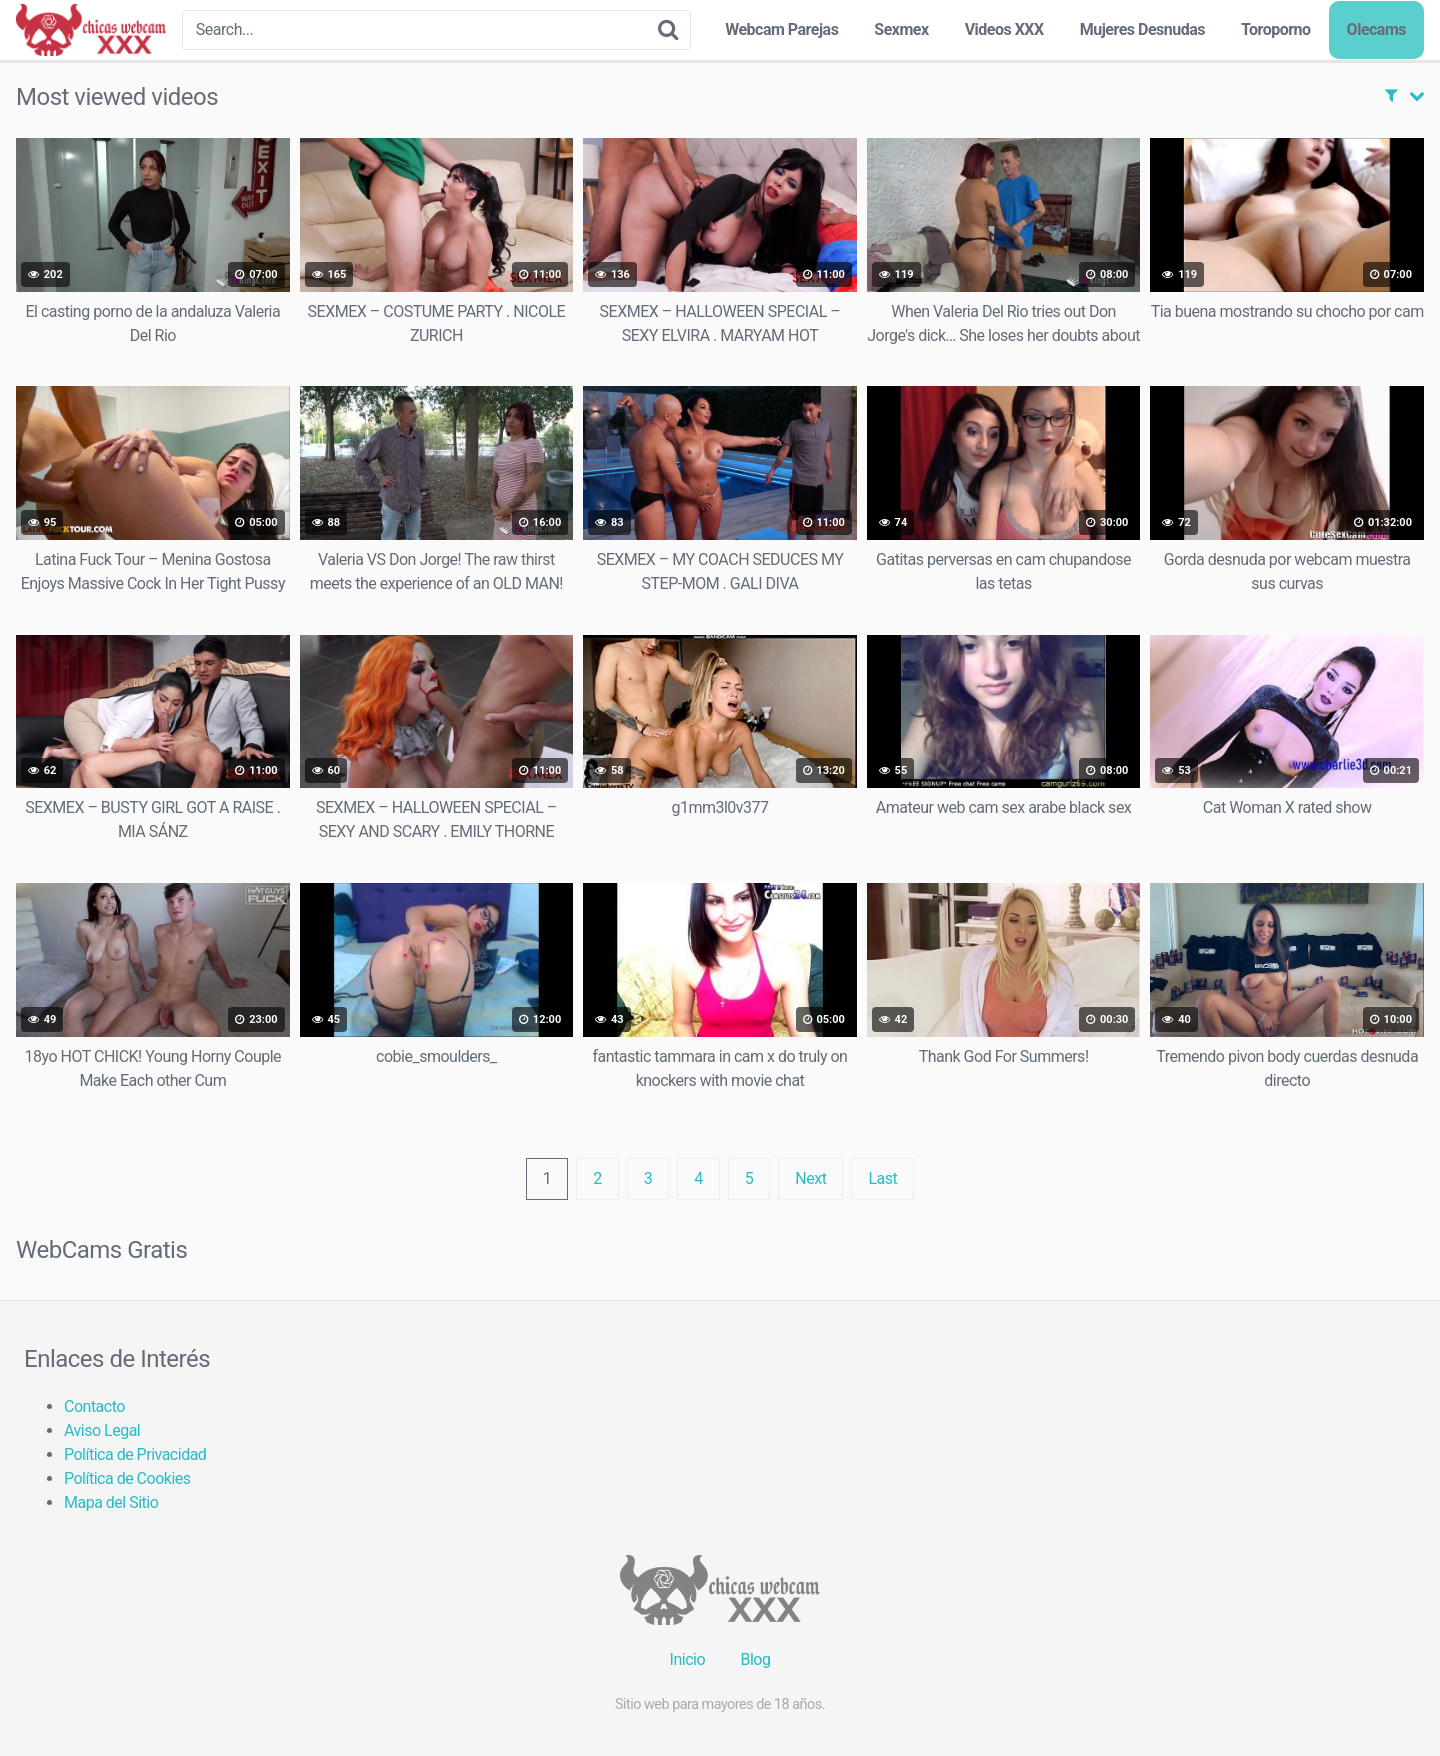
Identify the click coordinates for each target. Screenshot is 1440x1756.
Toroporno (1276, 29)
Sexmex (901, 29)
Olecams (1376, 29)
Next (810, 1178)
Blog (755, 1659)
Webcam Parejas (781, 29)
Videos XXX (1004, 29)
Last (882, 1178)
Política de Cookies (127, 1478)
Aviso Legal (102, 1430)
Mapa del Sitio (111, 1502)
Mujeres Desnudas (1142, 29)
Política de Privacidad (135, 1454)
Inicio (687, 1659)
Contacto (94, 1406)
